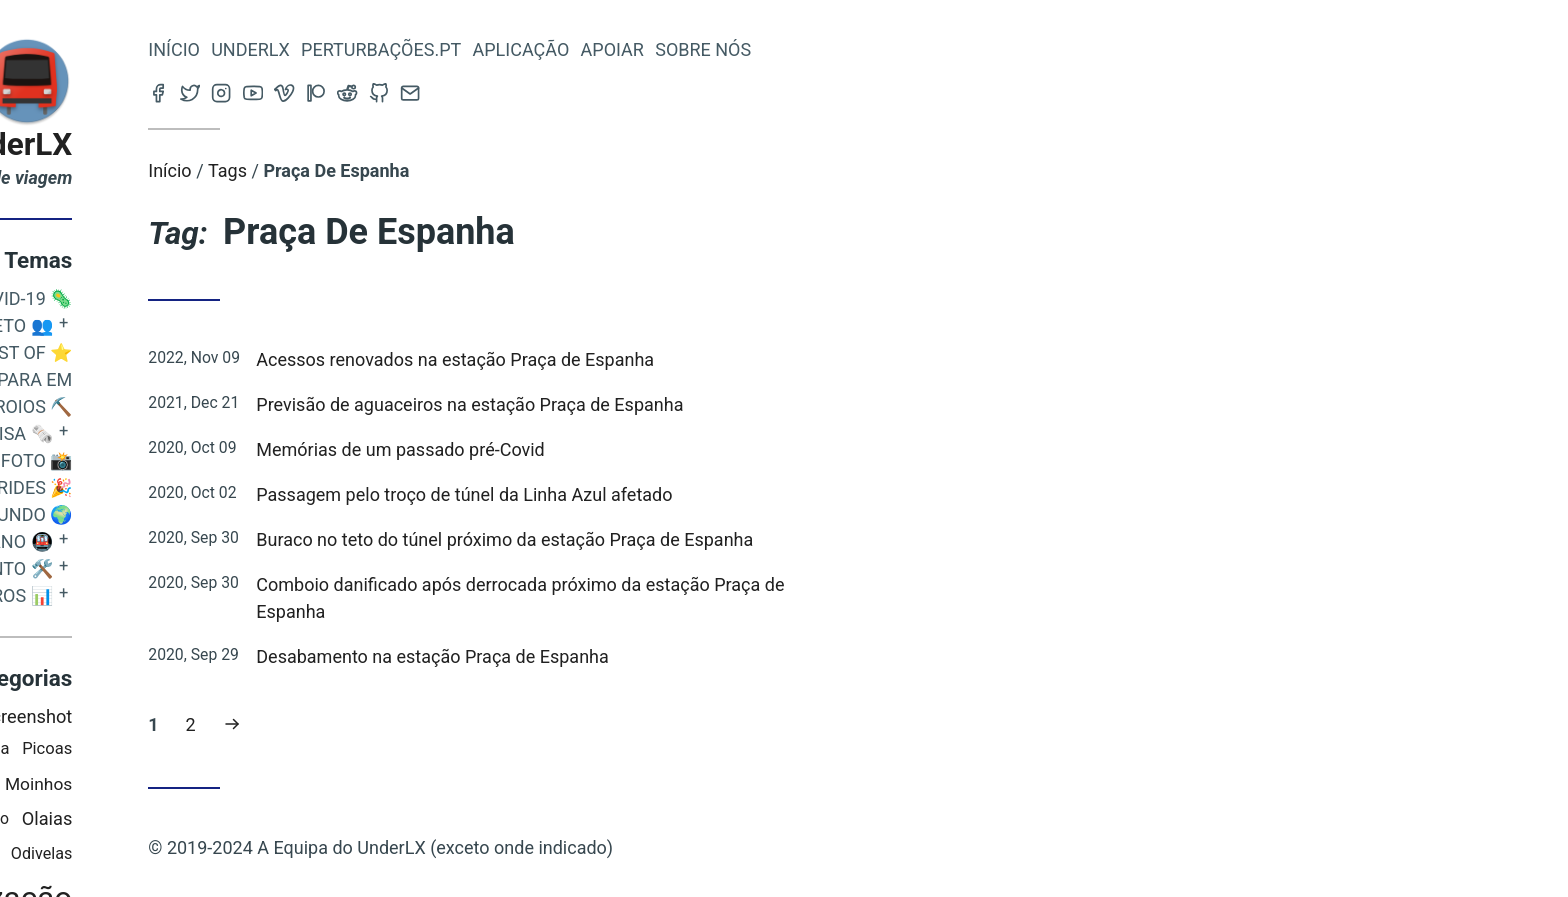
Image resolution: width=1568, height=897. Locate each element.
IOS (163, 716)
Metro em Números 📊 (155, 595)
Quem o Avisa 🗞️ (185, 433)
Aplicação (728, 49)
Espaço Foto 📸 (208, 460)
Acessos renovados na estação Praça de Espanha (663, 359)
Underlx (458, 49)
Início (382, 49)
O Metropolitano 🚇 (164, 541)
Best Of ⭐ (232, 352)
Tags (435, 170)
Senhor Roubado (159, 818)
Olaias (254, 818)
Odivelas (249, 853)
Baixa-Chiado (148, 853)
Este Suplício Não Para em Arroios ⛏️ (157, 393)
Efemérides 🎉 (214, 487)
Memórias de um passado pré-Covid (608, 449)
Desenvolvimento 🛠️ (162, 568)
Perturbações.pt (589, 49)
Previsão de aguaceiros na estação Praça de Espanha (677, 404)
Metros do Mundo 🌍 (182, 514)
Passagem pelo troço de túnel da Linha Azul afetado (672, 494)
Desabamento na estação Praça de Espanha (640, 656)
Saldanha (87, 783)
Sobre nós (911, 49)
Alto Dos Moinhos (211, 784)
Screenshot (234, 716)
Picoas (255, 748)
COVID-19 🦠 (228, 298)
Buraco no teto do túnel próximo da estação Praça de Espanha (712, 539)
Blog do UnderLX (161, 144)
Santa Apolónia (162, 748)
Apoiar (819, 49)
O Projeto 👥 (197, 325)
